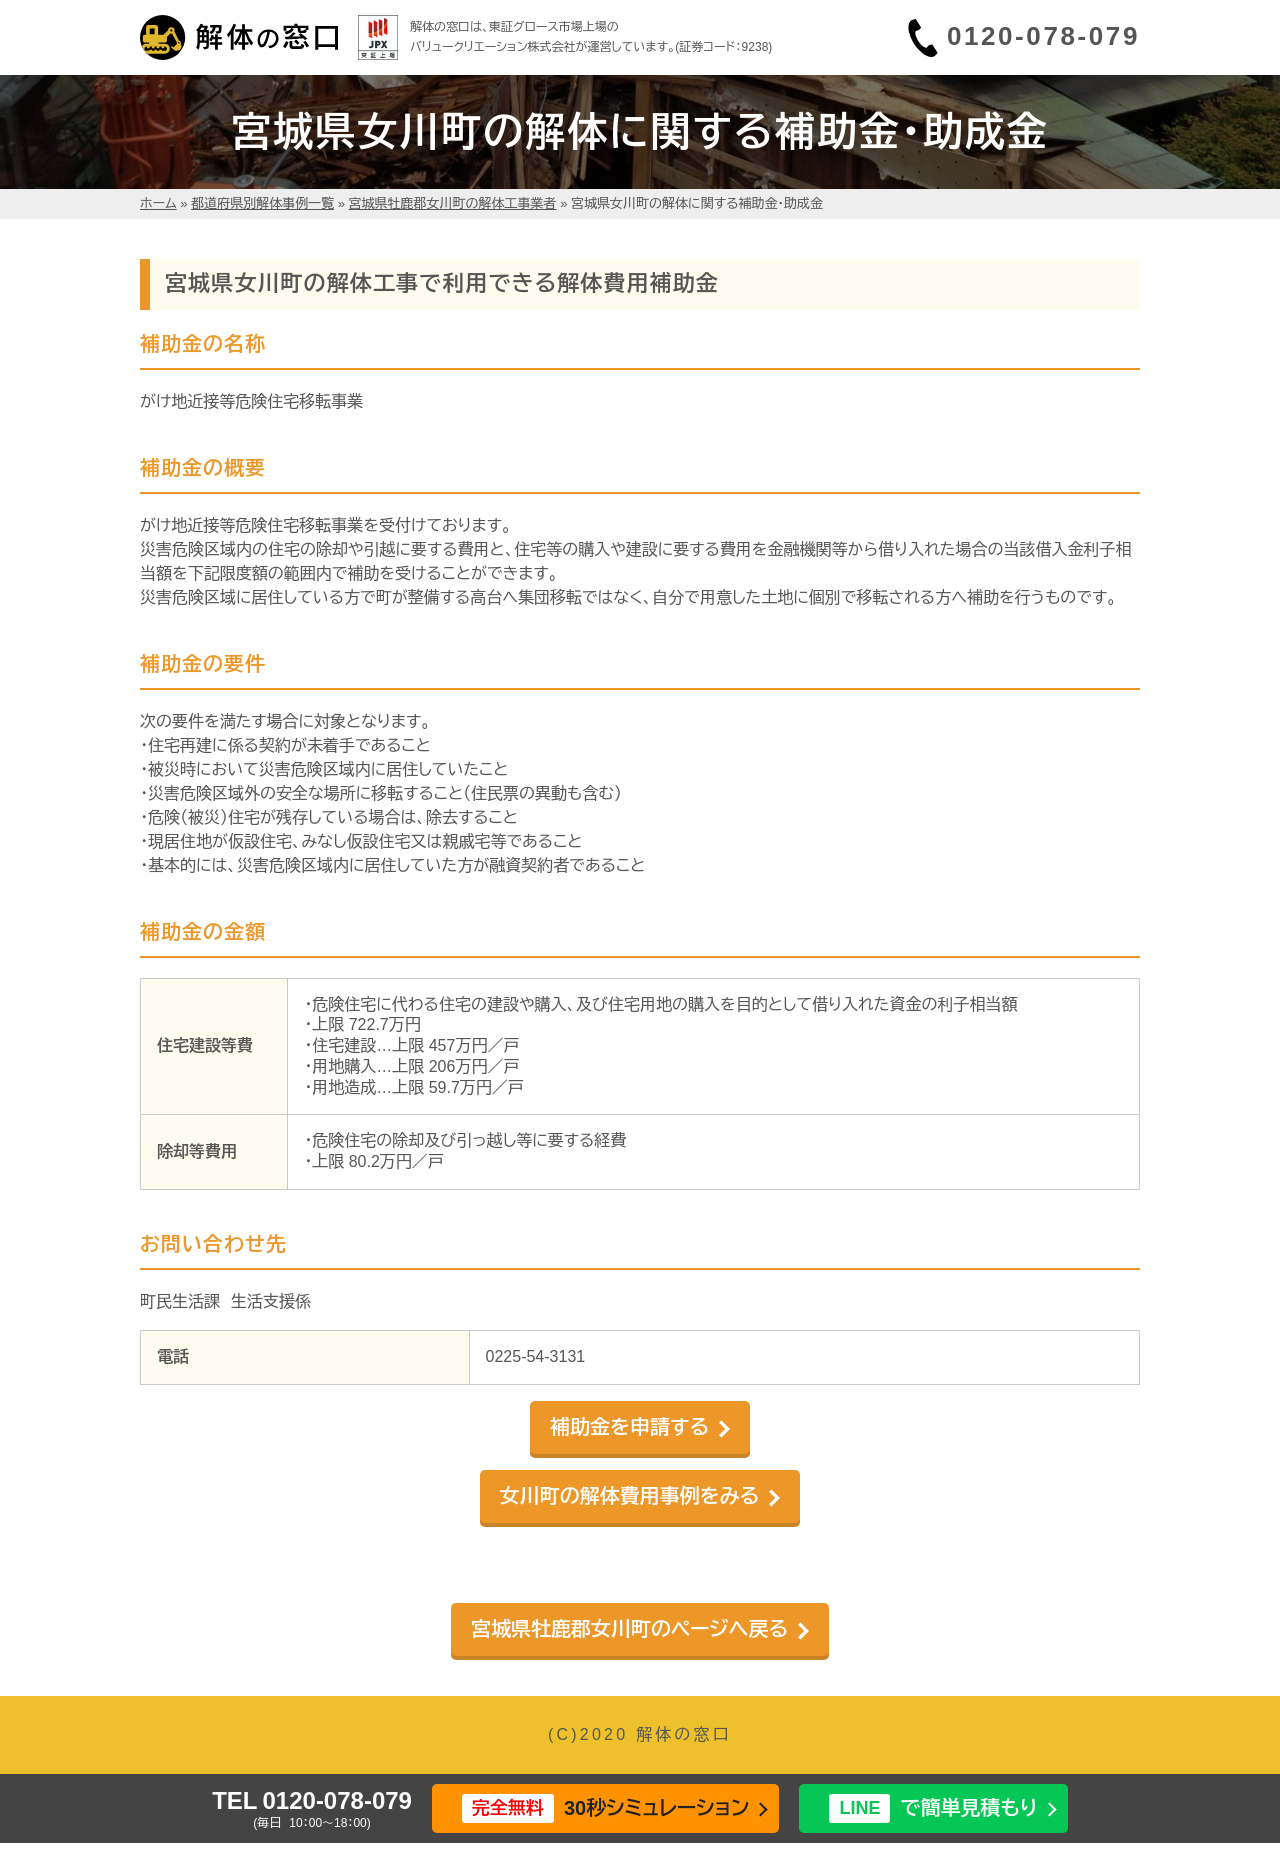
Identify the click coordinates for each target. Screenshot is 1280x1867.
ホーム (158, 203)
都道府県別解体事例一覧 (262, 203)
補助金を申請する (629, 1427)
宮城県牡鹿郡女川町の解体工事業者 (453, 203)
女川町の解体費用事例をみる (630, 1496)
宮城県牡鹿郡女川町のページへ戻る (629, 1629)
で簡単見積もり (933, 1808)
